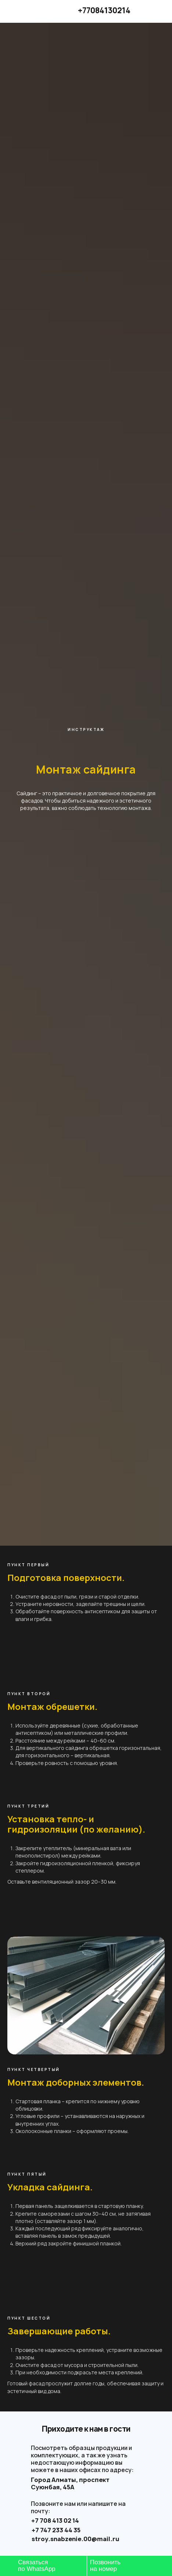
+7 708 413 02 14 (55, 2520)
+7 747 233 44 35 (56, 2530)
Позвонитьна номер (105, 2565)
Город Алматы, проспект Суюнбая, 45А (70, 2483)
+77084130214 (104, 10)
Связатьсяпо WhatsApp (36, 2565)
